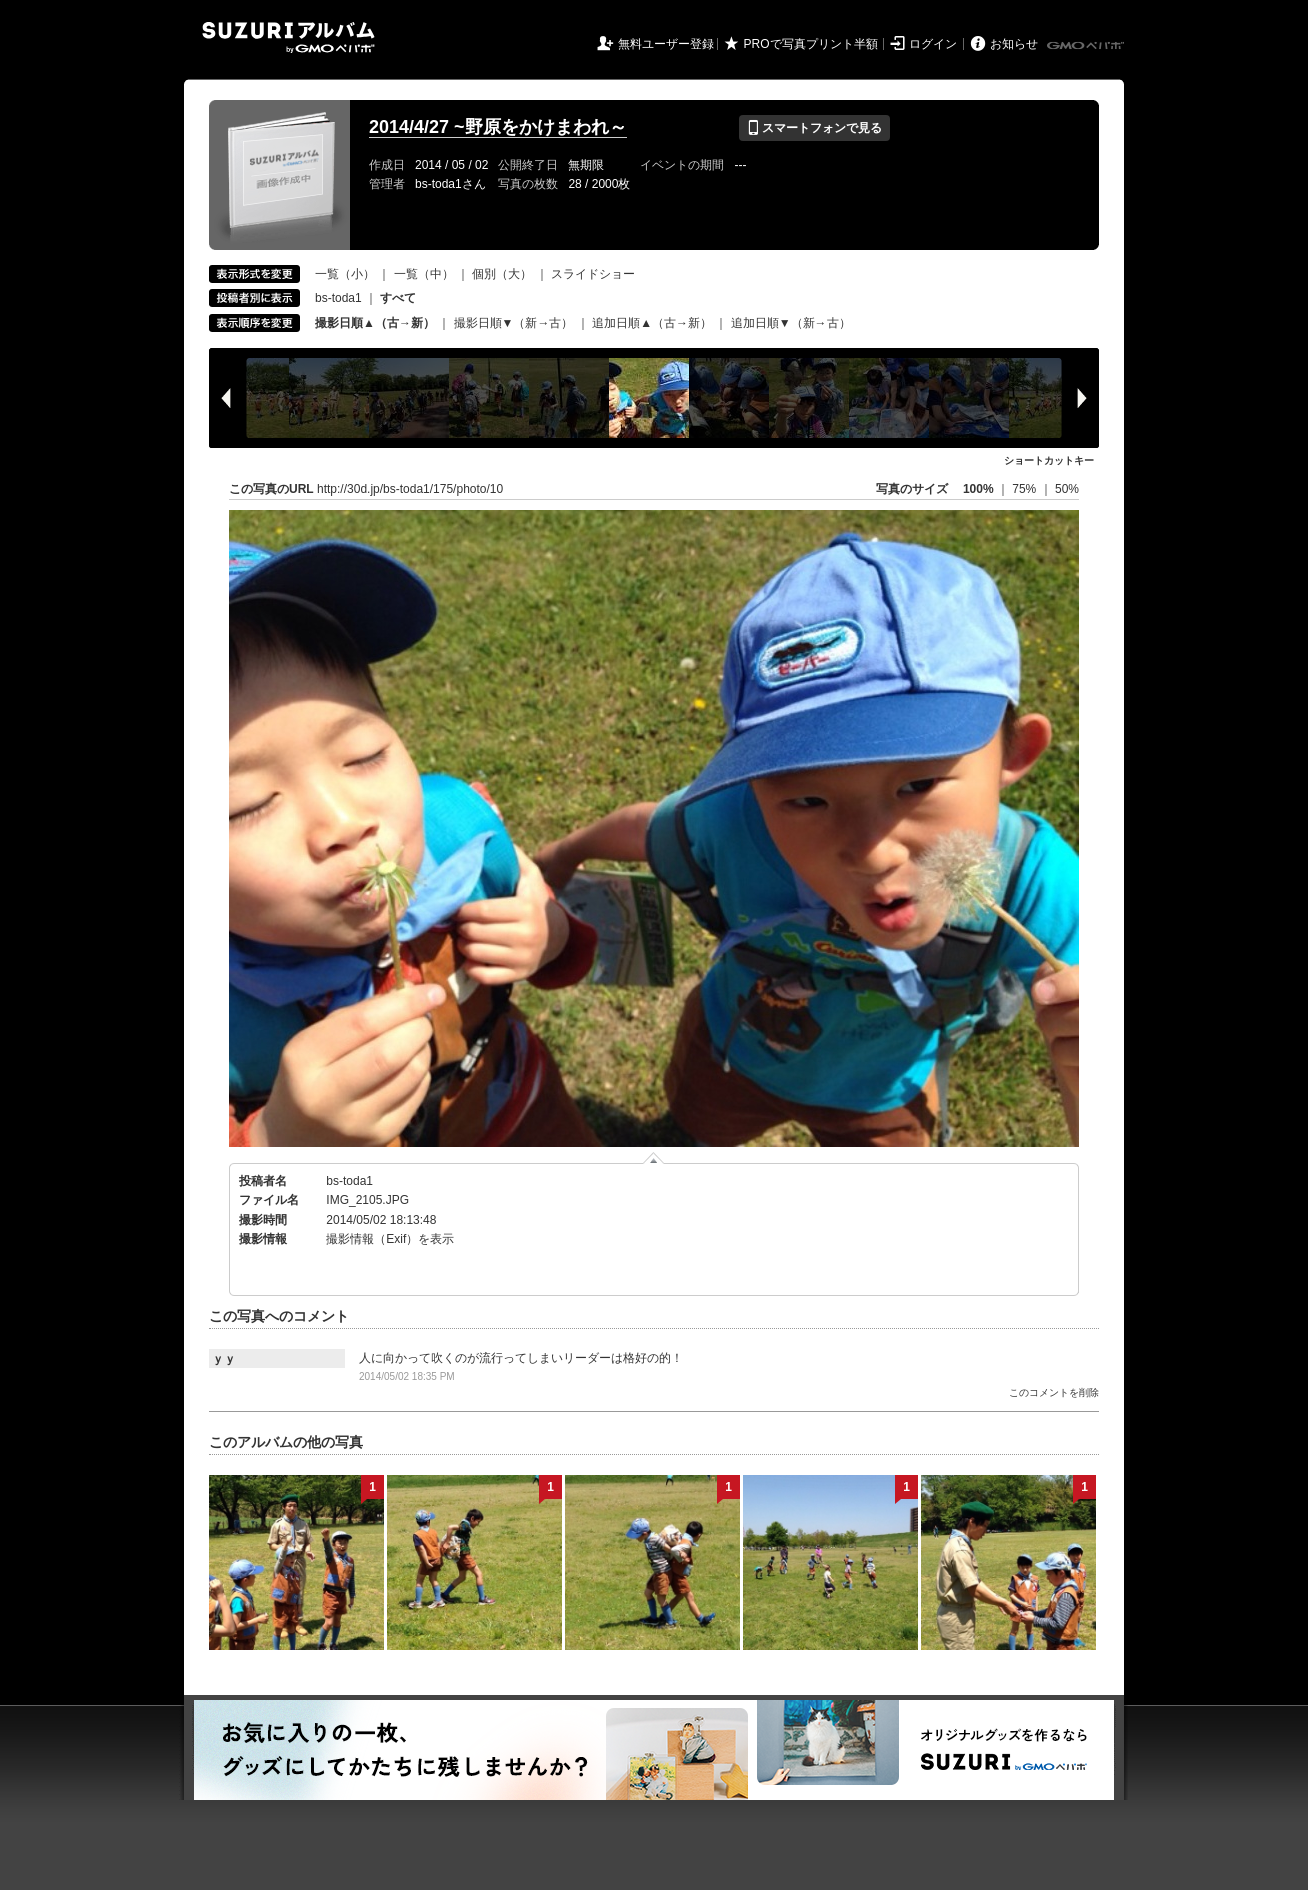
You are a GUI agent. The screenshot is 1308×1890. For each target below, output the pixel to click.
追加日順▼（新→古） (791, 323)
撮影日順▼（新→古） (514, 323)
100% (978, 489)
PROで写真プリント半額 (811, 44)
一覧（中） (424, 274)
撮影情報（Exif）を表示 (390, 1239)
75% (1025, 489)
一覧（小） (345, 274)
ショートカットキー (1049, 460)
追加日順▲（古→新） (652, 323)
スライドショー (593, 274)
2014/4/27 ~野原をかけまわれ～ (498, 127)
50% (1067, 489)
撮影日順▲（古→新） (375, 323)
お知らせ (1014, 44)
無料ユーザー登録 (666, 44)
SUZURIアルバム (288, 37)
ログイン (933, 44)
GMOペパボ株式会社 (1087, 46)
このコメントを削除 (1054, 1392)
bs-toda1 (338, 298)
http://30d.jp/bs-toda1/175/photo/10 (410, 489)
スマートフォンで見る (814, 128)
